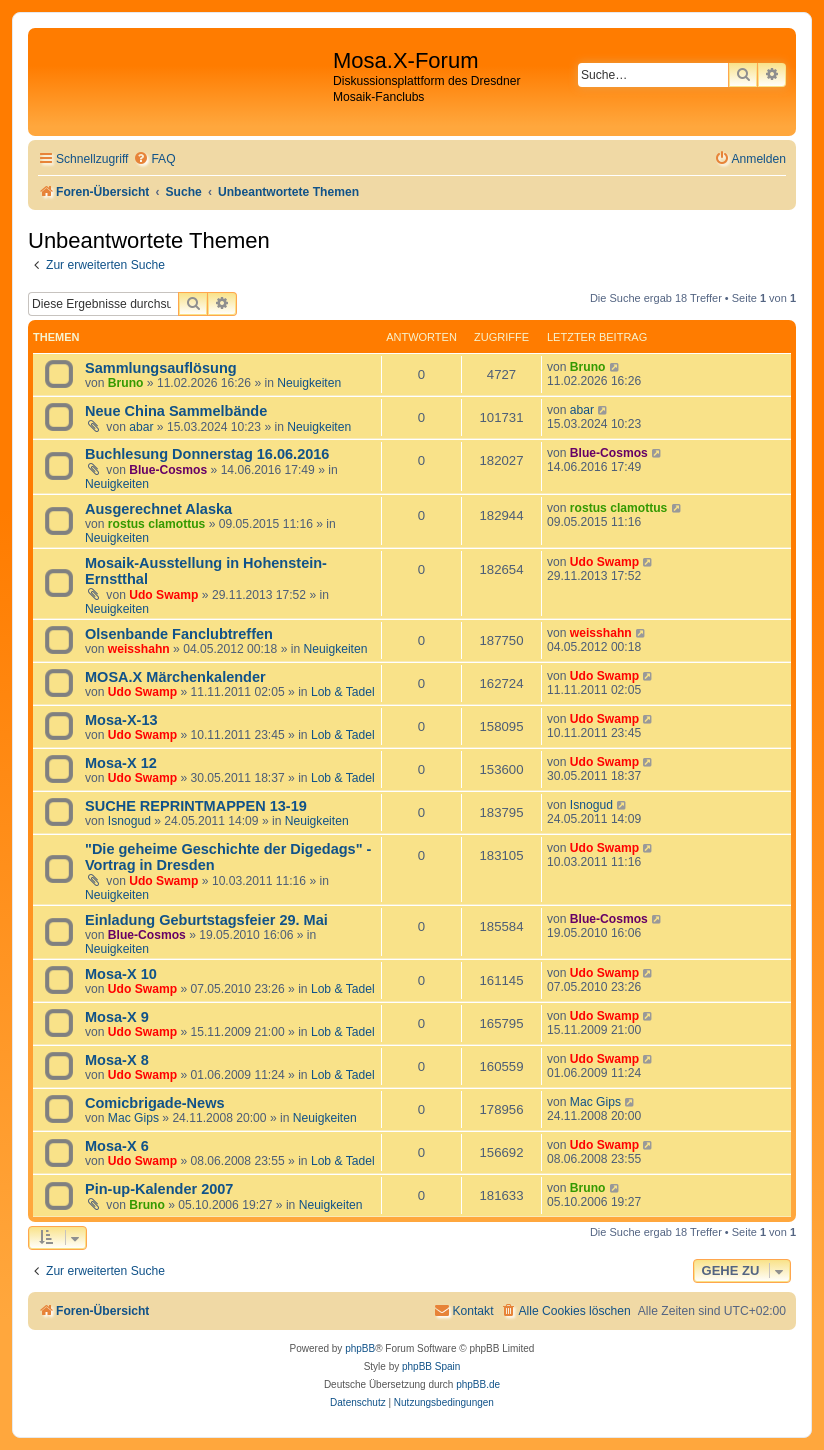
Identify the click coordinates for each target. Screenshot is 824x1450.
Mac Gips (133, 1118)
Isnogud (129, 821)
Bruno (126, 383)
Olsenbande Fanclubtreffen (179, 634)
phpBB (360, 1348)
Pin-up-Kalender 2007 (159, 1189)
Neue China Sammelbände (176, 411)
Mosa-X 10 (121, 974)
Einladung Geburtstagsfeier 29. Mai (206, 920)
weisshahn (139, 649)
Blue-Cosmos (168, 470)
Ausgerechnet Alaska (158, 509)
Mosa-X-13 (121, 720)
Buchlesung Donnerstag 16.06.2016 (207, 454)
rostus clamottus (156, 524)
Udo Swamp (163, 595)
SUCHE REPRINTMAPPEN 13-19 (196, 806)
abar (141, 427)
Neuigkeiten (309, 383)
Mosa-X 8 (117, 1060)
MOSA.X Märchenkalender (175, 677)
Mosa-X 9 (117, 1017)
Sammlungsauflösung (161, 368)
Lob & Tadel (343, 692)
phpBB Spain (431, 1366)
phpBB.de (478, 1384)
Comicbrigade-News (155, 1103)
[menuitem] (154, 159)
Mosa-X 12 (121, 763)
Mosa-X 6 (117, 1146)
